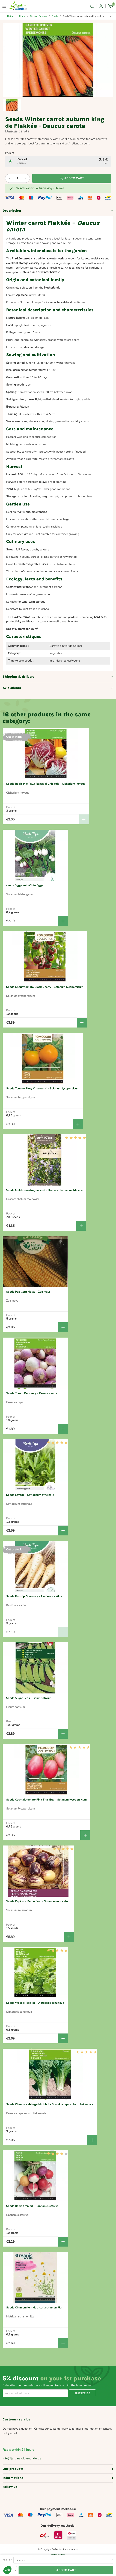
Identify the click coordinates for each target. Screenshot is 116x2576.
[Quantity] (17, 178)
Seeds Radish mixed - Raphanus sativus (32, 2206)
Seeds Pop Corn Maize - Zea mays (28, 1292)
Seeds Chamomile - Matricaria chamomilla (34, 2308)
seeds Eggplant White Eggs (24, 885)
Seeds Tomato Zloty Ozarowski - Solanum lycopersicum (42, 1088)
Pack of (7, 2560)
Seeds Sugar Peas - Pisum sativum (28, 1698)
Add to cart (72, 178)
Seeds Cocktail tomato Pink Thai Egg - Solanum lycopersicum (46, 1800)
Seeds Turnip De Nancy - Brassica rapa (31, 1393)
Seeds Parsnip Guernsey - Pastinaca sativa (34, 1596)
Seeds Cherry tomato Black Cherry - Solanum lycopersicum (44, 987)
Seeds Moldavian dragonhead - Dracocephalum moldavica (44, 1190)
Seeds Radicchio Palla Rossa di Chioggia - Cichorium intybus (45, 784)
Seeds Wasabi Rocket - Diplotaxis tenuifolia (35, 2003)
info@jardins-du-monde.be (22, 2458)
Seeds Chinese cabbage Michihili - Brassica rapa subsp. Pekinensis (50, 2104)
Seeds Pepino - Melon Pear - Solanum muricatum (38, 1901)
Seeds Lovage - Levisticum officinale (30, 1495)
